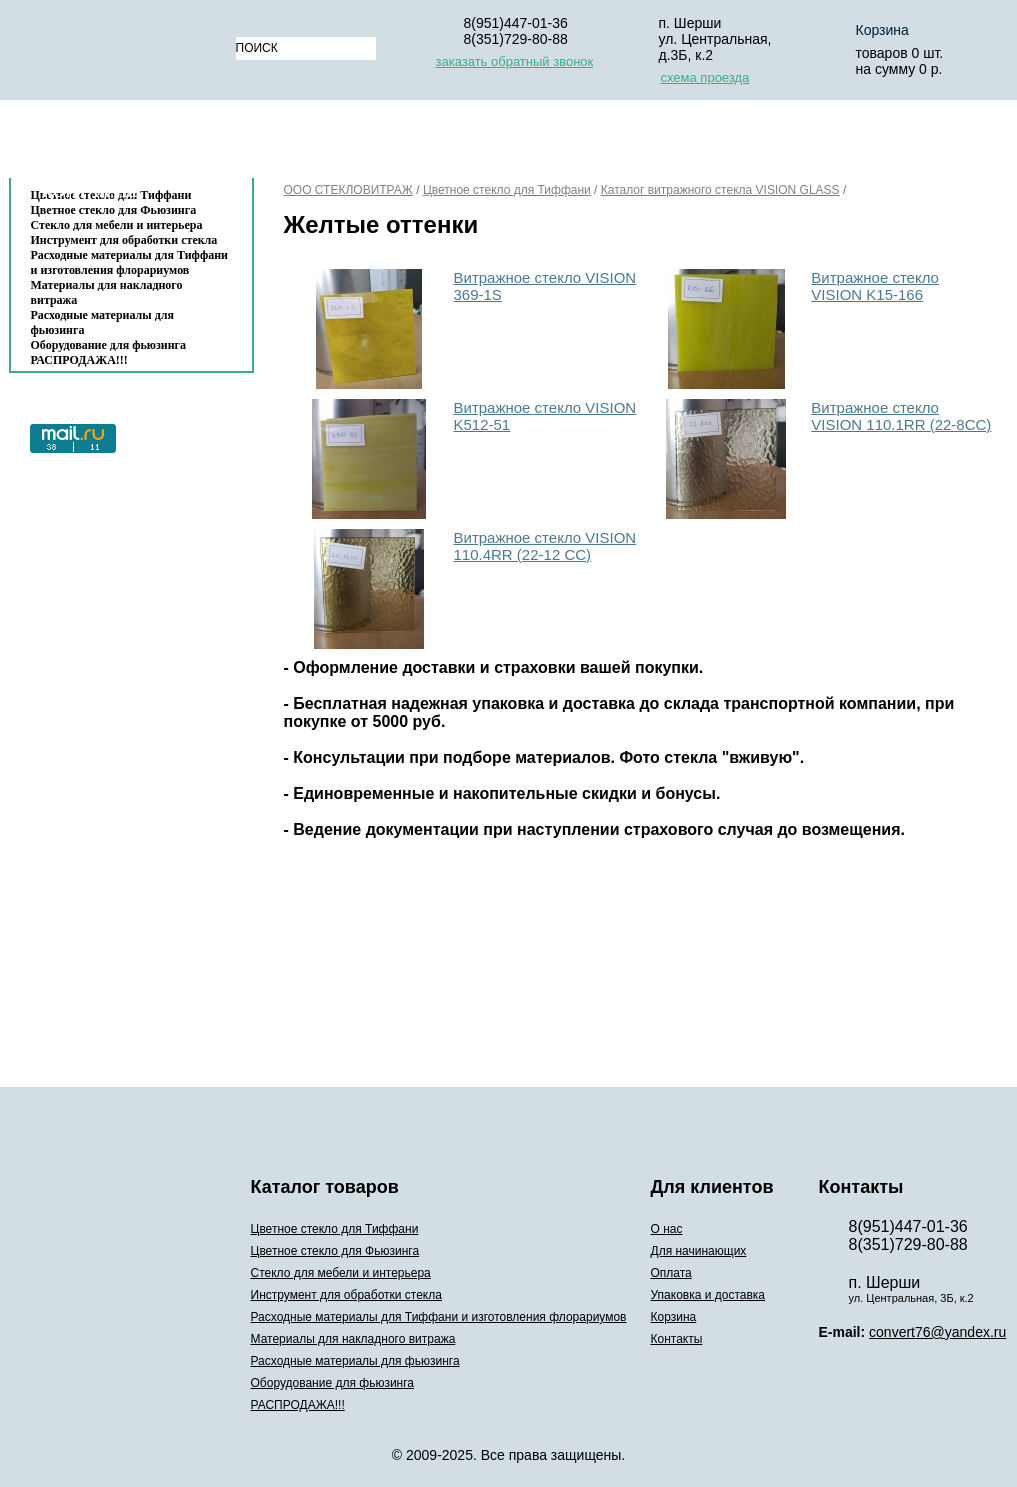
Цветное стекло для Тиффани (507, 190)
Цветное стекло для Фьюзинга (335, 1251)
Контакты (90, 191)
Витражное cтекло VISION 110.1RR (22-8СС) (901, 416)
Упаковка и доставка (696, 143)
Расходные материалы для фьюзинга (102, 322)
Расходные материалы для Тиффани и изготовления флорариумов (130, 262)
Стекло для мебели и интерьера (117, 225)
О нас (283, 143)
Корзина (853, 143)
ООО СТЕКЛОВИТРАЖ (348, 190)
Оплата (543, 143)
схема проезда (705, 77)
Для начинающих (409, 143)
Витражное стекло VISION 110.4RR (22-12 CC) (545, 546)
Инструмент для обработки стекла (124, 240)
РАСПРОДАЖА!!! (79, 360)
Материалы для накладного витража (107, 292)
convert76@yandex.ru (937, 1332)
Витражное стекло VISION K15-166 (875, 286)
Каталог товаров (121, 143)
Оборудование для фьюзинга (109, 345)
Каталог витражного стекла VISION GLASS (720, 190)
